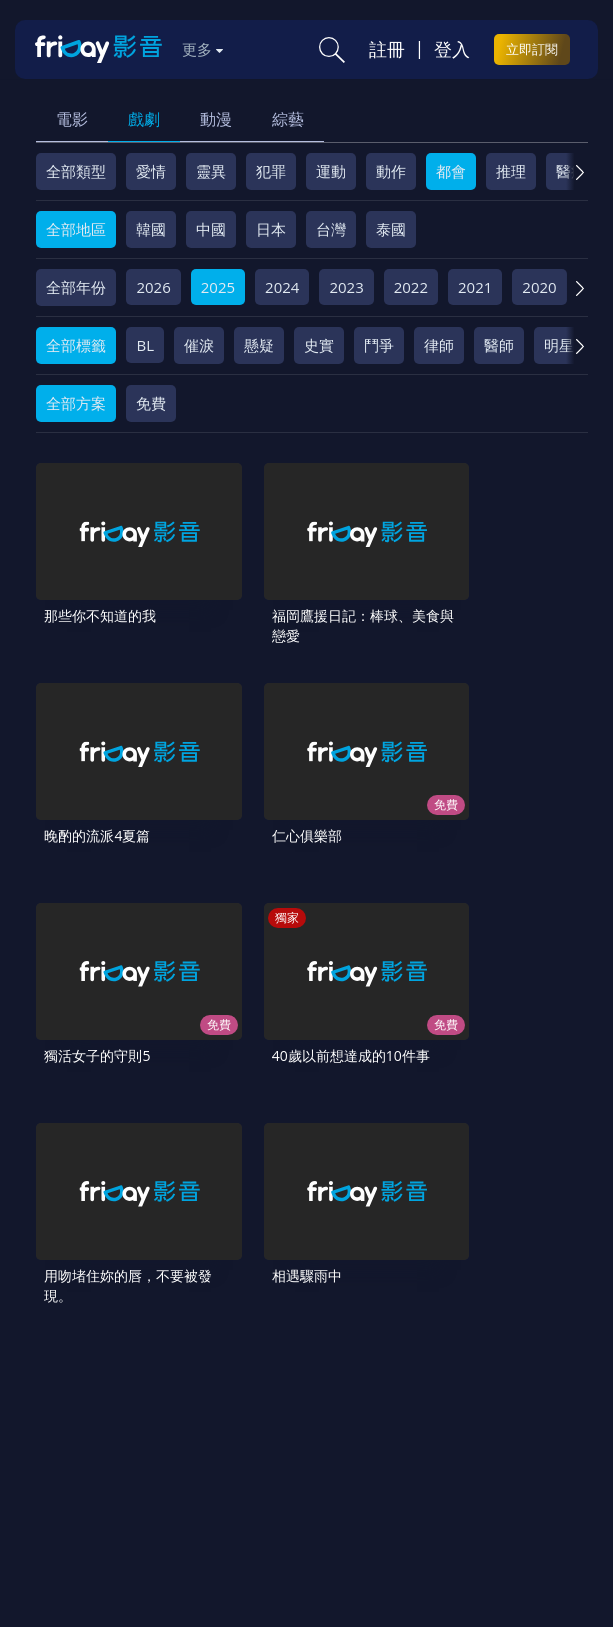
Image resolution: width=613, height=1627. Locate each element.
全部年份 (76, 287)
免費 (151, 403)
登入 (452, 49)
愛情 (151, 171)
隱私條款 (503, 1374)
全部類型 (76, 171)
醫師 (499, 345)
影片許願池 (255, 1408)
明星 (559, 345)
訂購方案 (500, 1408)
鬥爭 (379, 345)
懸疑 (259, 345)
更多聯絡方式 (464, 1530)
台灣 (331, 229)
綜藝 (288, 119)
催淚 (199, 345)
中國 (211, 229)
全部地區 (76, 229)
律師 (439, 345)
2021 (475, 287)
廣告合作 (343, 1408)
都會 (451, 171)
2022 (411, 287)
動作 (391, 171)
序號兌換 (153, 1374)
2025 (218, 287)
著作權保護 (80, 1408)
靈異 (211, 171)
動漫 (216, 119)
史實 (319, 345)
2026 (153, 287)
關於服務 (73, 1374)
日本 (271, 229)
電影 (72, 119)
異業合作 (168, 1408)
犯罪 (271, 171)
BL (145, 345)
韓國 (151, 229)
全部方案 (76, 403)
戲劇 (144, 119)
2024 (282, 287)
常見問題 (313, 1374)
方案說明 (233, 1374)
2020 (539, 287)
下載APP (422, 1408)
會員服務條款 (408, 1374)
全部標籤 (76, 345)
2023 (346, 287)
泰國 (391, 229)
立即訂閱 (532, 49)
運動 (331, 171)
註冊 (387, 49)
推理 (511, 171)
